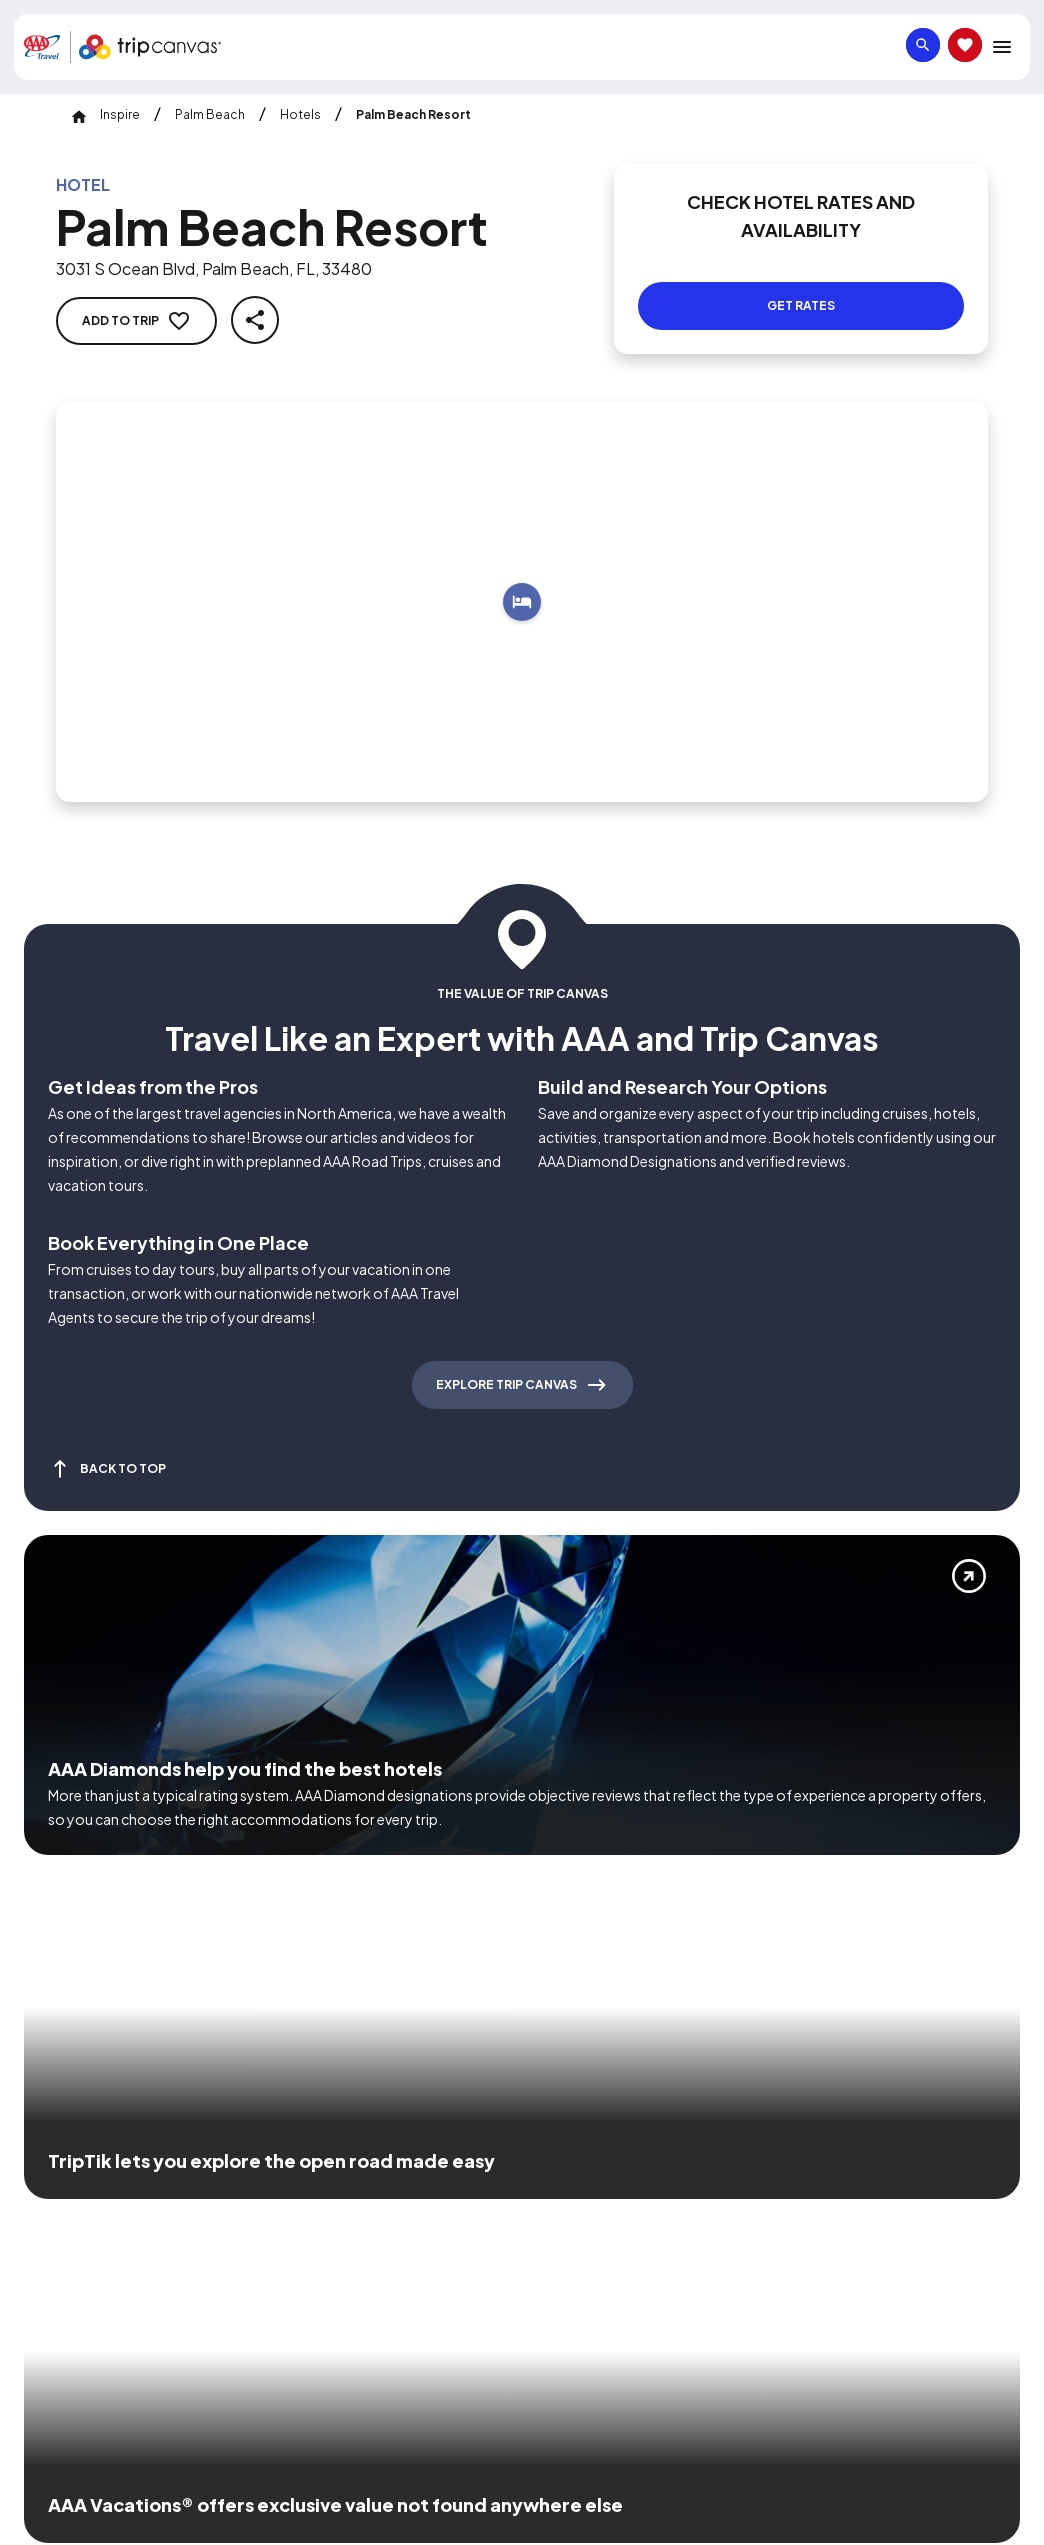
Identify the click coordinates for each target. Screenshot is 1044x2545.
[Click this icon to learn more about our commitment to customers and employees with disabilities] (54, 2183)
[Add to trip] (522, 578)
